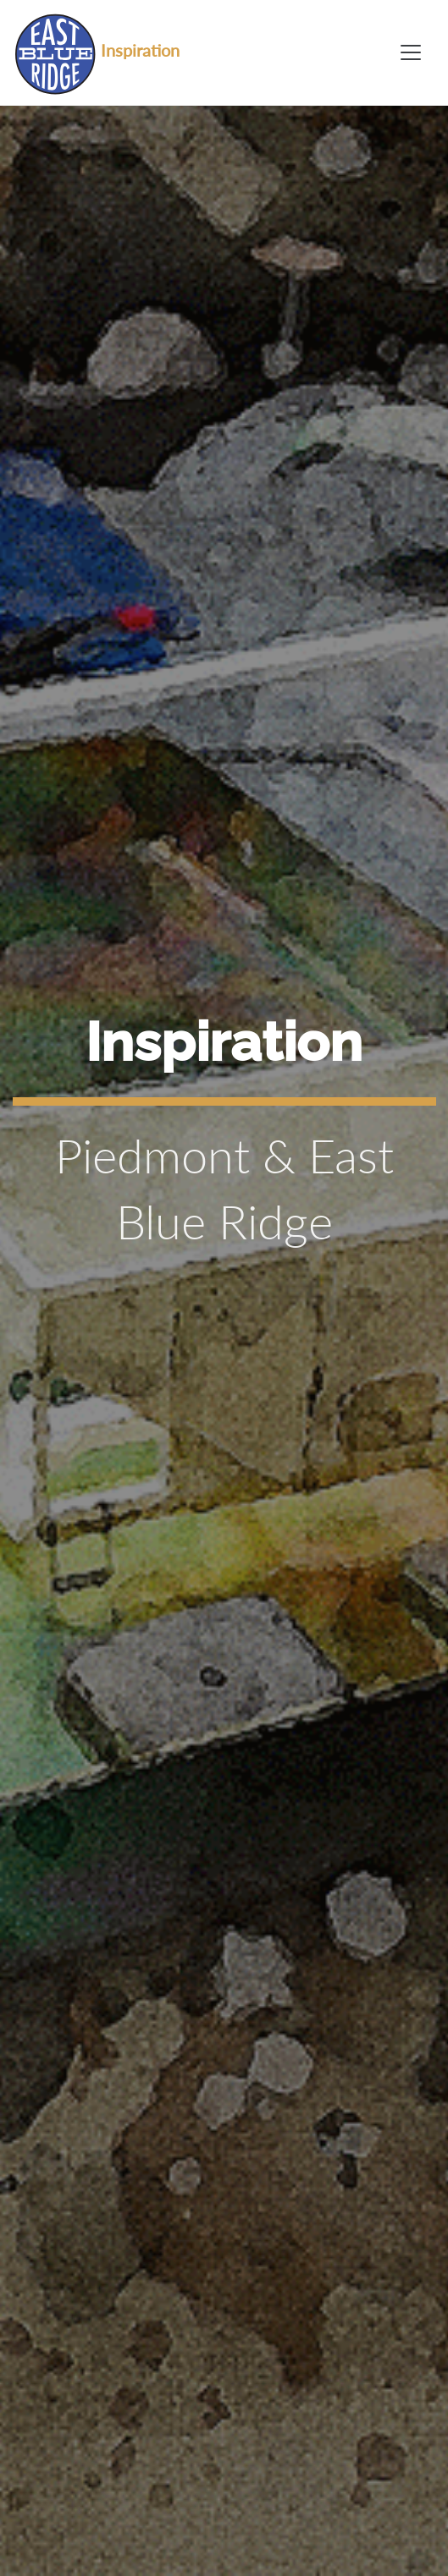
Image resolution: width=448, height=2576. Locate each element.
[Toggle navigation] (410, 52)
